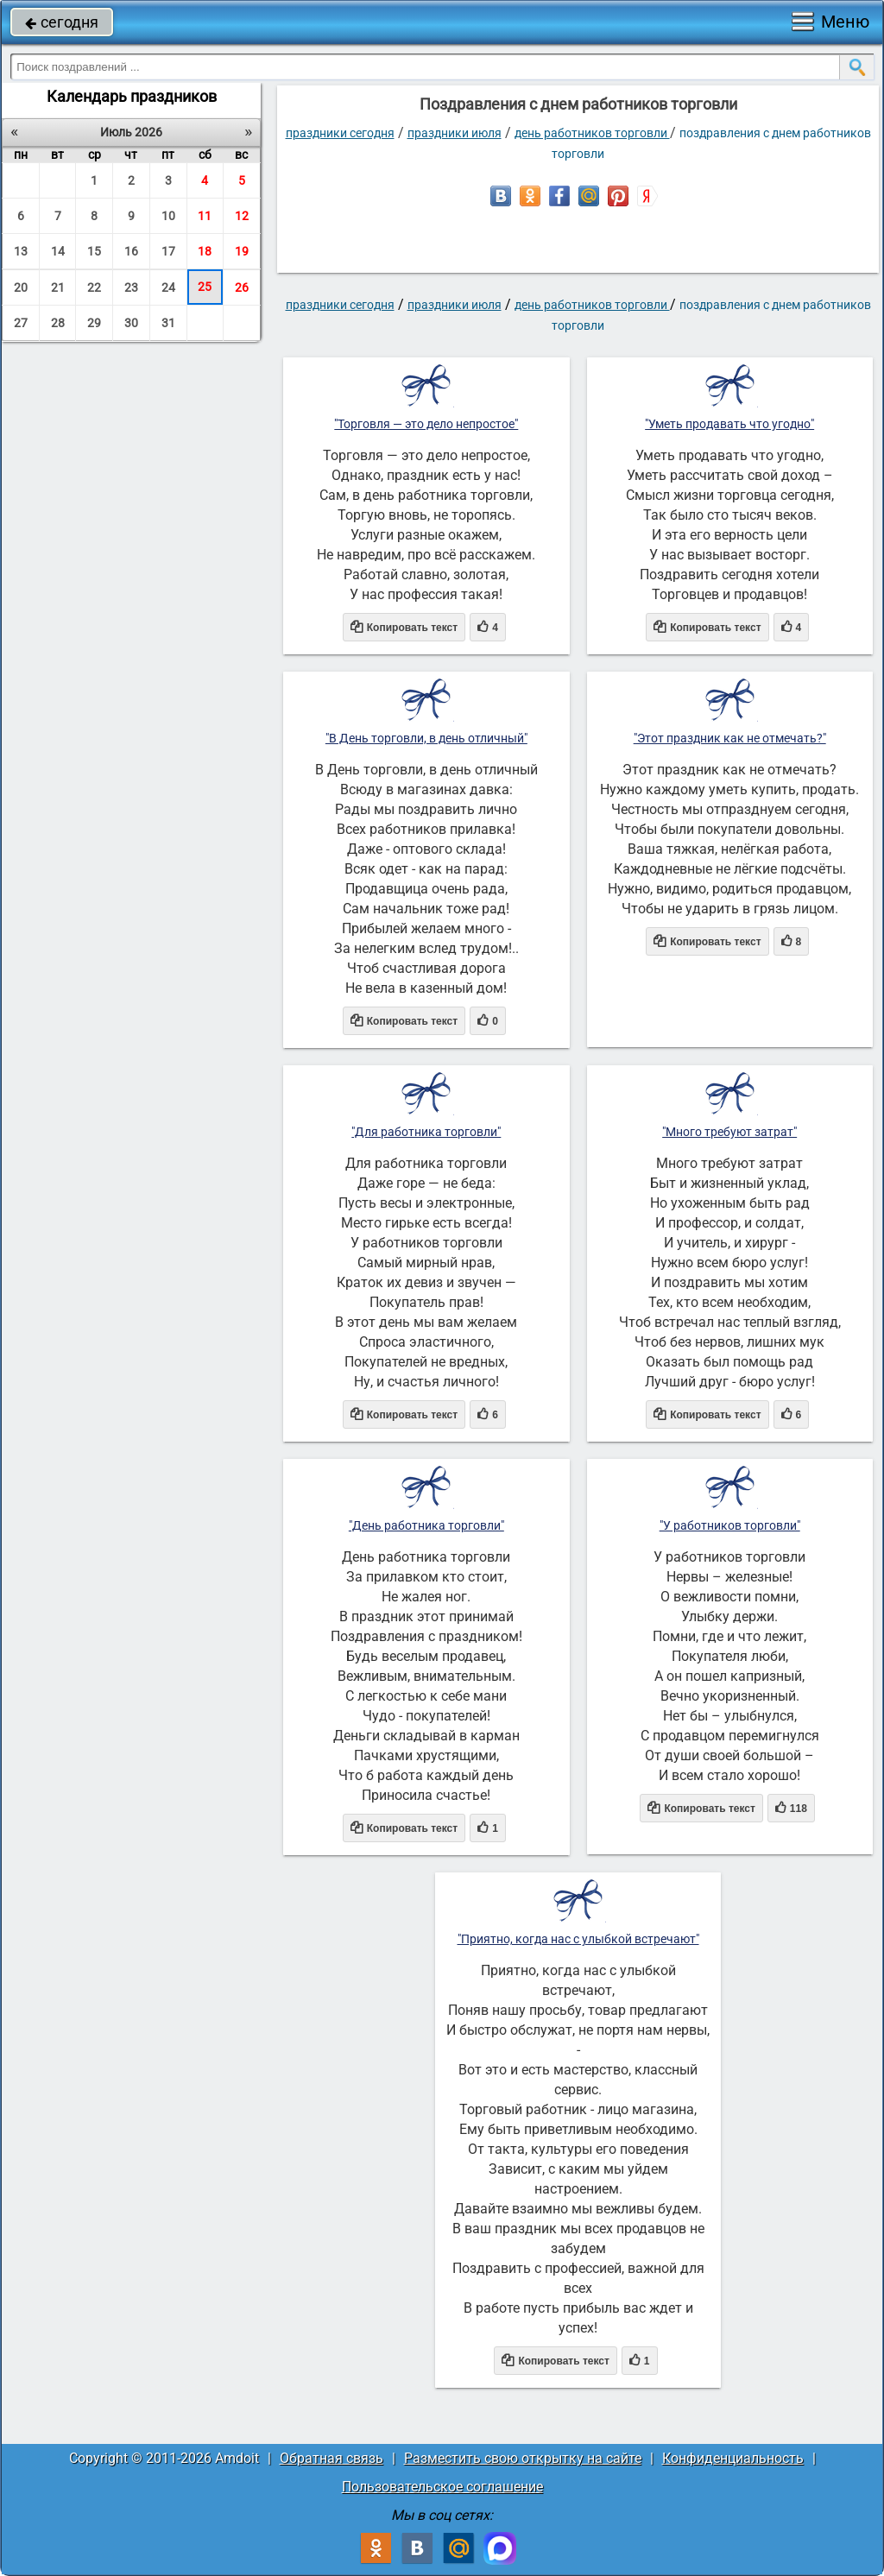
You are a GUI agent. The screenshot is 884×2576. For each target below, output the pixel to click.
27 (21, 323)
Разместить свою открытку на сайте (522, 2458)
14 (58, 251)
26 (242, 287)
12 (242, 216)
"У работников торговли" (730, 1525)
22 (94, 287)
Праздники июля (454, 133)
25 (205, 287)
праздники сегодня (340, 133)
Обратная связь (331, 2458)
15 (94, 251)
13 (21, 251)
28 (58, 323)
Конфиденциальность (733, 2458)
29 (94, 323)
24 (168, 287)
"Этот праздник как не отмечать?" (730, 738)
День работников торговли (592, 133)
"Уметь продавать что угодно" (729, 424)
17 (168, 251)
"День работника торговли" (426, 1525)
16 (131, 251)
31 (168, 323)
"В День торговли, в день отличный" (426, 738)
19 (242, 251)
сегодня (61, 22)
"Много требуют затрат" (729, 1132)
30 (131, 323)
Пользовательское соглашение (442, 2486)
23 (131, 287)
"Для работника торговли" (426, 1132)
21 (58, 287)
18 (205, 251)
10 (168, 216)
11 (205, 216)
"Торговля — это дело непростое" (426, 424)
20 (21, 287)
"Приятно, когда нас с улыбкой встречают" (578, 1939)
